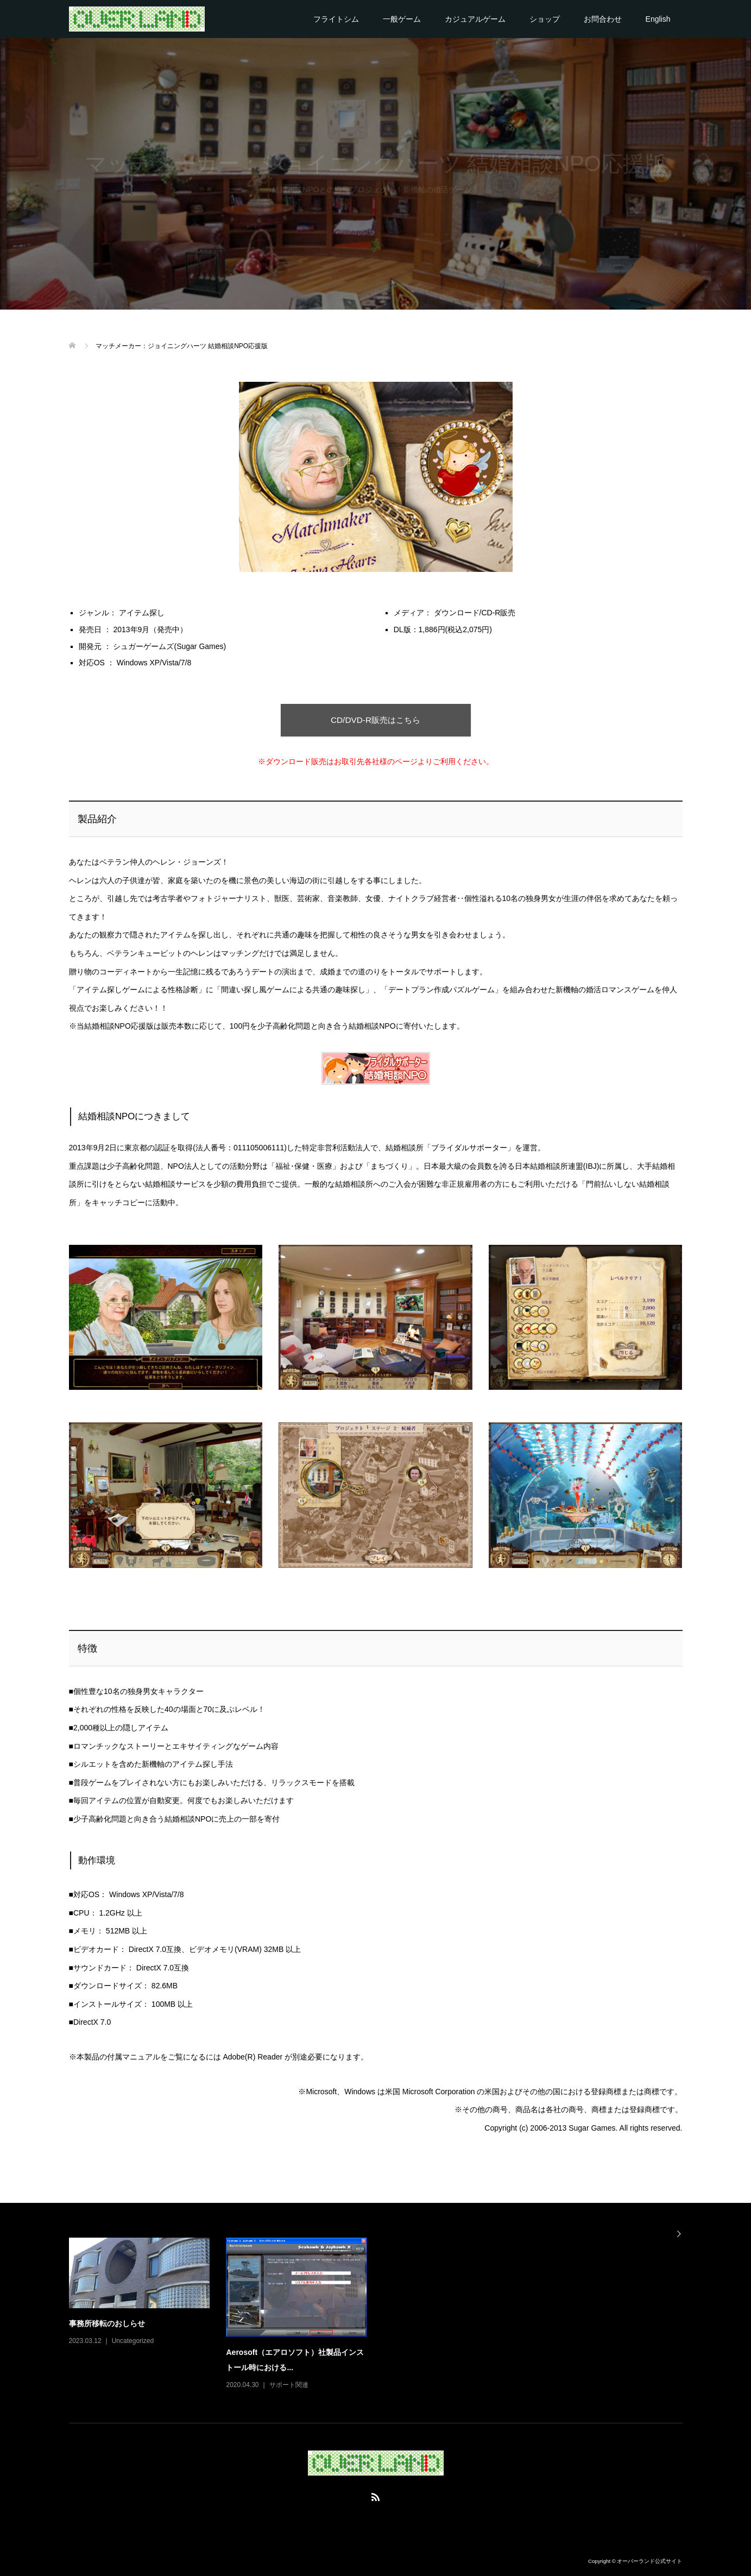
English (658, 19)
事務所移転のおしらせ (107, 2323)
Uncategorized (133, 2341)
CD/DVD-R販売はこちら (375, 720)
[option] (384, 2314)
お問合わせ (603, 19)
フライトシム (336, 19)
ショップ (544, 19)
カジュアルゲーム (475, 19)
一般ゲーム (402, 19)
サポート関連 (288, 2385)
